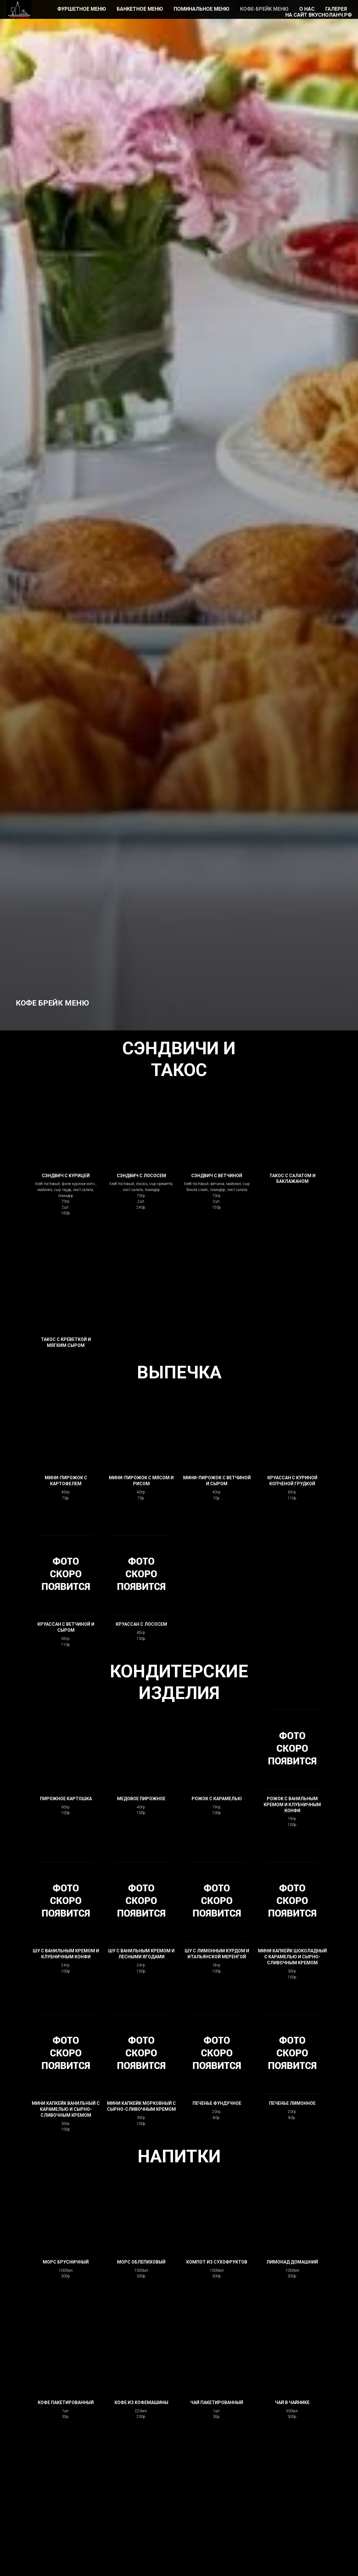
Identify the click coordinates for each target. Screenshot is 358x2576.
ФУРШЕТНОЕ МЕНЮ (81, 9)
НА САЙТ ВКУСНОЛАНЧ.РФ (318, 15)
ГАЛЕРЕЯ (336, 9)
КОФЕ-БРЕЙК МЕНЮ (264, 9)
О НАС (307, 9)
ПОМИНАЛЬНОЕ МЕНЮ (201, 9)
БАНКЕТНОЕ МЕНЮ (140, 9)
